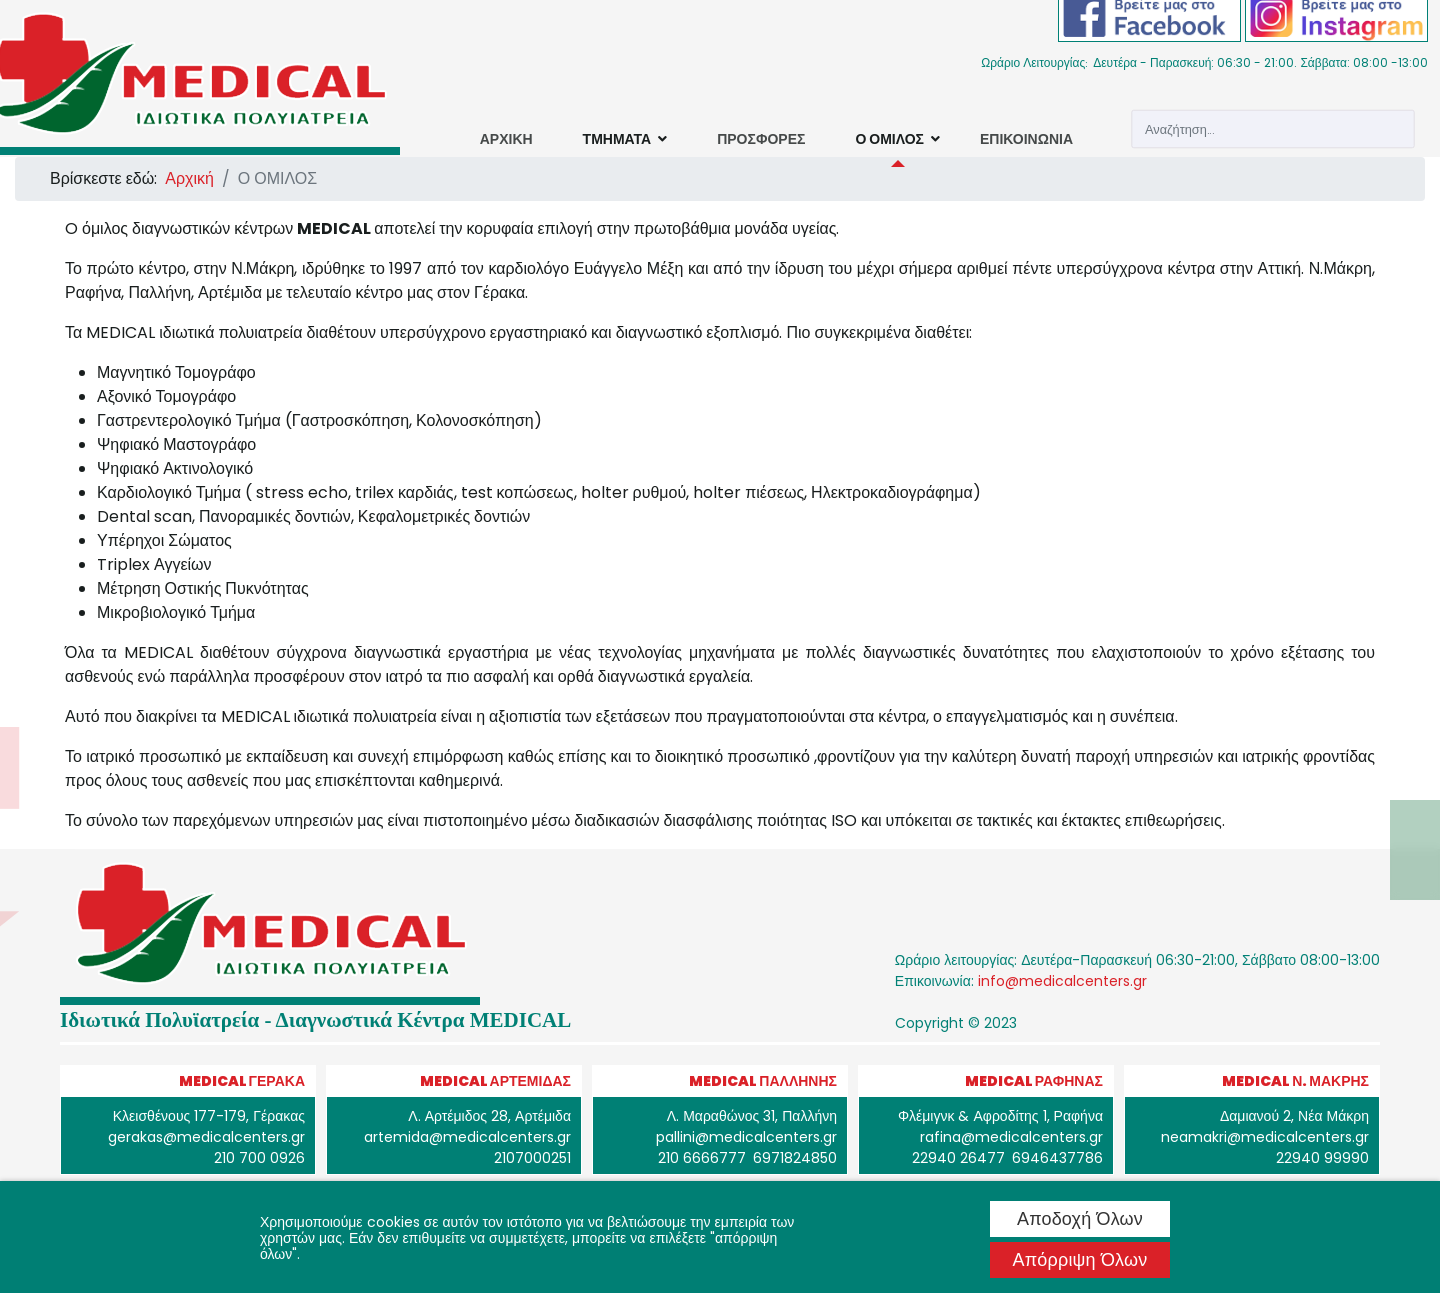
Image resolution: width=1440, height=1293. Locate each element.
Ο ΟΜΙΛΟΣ (889, 139)
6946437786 (1057, 1158)
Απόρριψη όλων (1080, 1259)
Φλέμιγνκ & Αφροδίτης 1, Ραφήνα (1000, 1116)
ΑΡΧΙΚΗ (506, 139)
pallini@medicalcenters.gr (746, 1137)
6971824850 (795, 1158)
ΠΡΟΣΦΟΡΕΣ (761, 139)
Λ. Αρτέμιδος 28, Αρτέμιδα (489, 1116)
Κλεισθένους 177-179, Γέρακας (209, 1116)
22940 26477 (958, 1158)
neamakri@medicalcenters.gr (1265, 1137)
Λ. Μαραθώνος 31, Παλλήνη (752, 1116)
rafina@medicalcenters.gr (1011, 1137)
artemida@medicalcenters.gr (467, 1137)
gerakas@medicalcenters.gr (206, 1137)
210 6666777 (702, 1158)
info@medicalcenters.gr (1062, 981)
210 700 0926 (259, 1158)
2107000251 (532, 1158)
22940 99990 (1322, 1158)
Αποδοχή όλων (1080, 1218)
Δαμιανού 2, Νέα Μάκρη (1294, 1116)
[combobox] (1272, 129)
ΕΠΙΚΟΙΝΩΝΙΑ (1026, 139)
